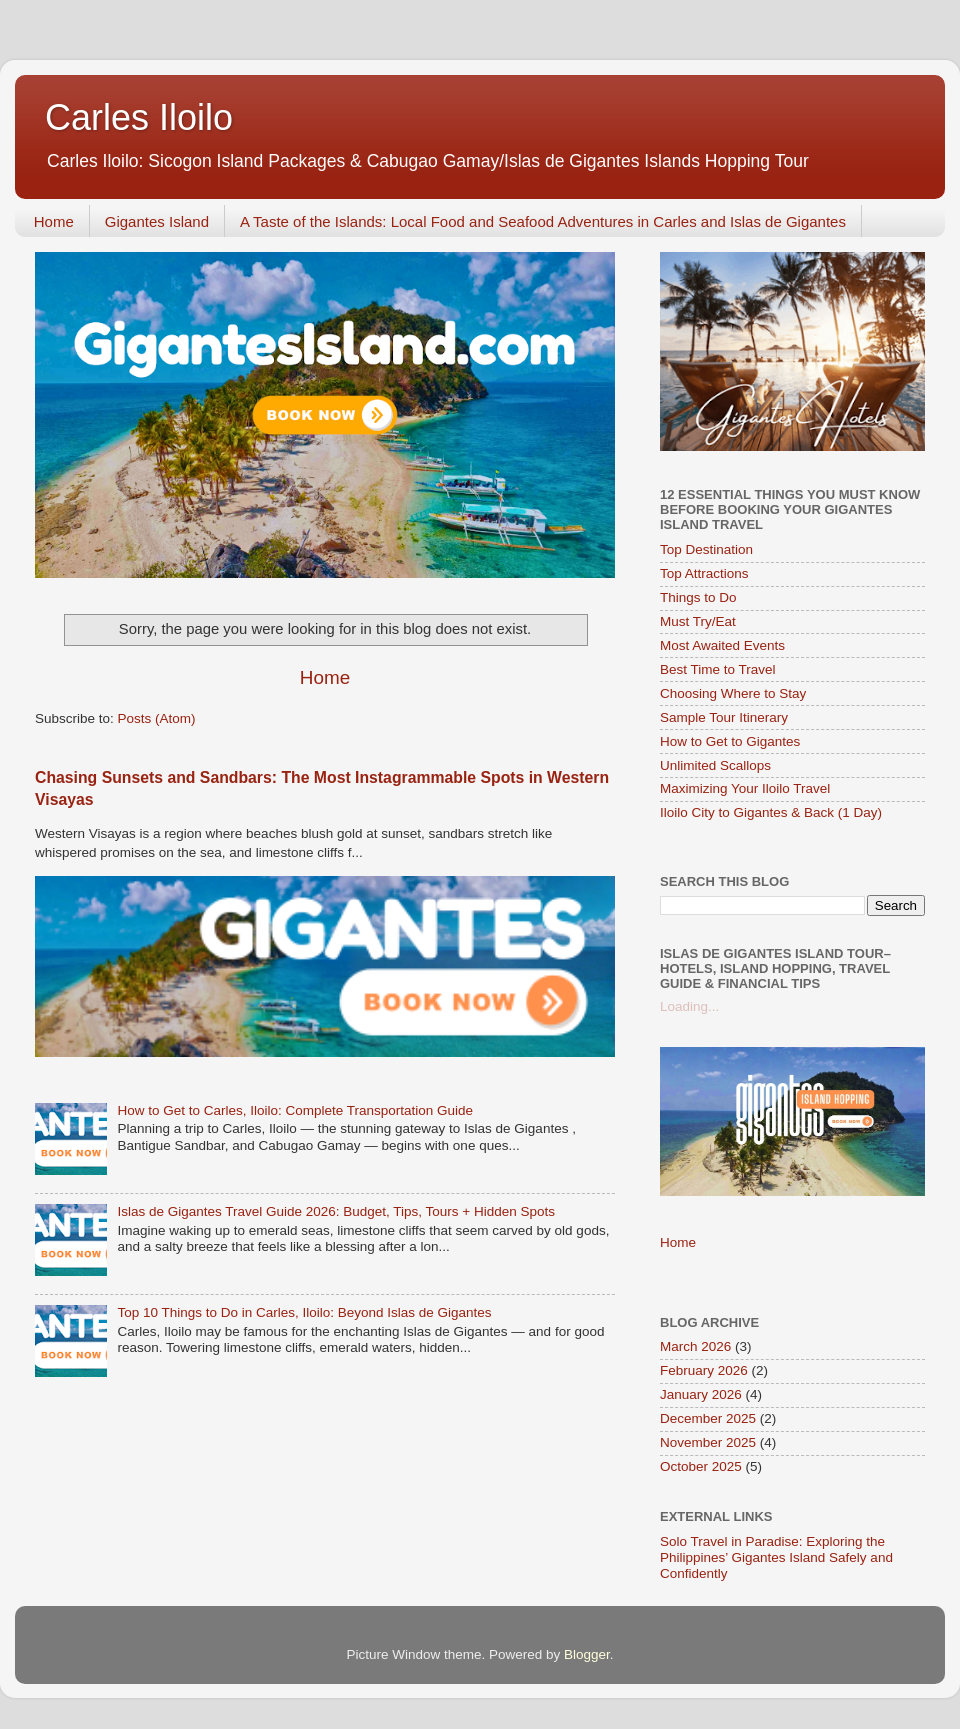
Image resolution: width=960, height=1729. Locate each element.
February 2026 (704, 1370)
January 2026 (701, 1394)
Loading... (689, 1006)
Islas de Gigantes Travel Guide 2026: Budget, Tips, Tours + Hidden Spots (336, 1211)
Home (54, 221)
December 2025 (708, 1418)
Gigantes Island (157, 221)
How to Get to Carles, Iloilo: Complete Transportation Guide (295, 1110)
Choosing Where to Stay (733, 693)
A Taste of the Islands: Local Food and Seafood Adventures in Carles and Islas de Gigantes (543, 221)
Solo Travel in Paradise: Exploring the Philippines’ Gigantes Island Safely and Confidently (776, 1557)
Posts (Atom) (157, 718)
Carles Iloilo (139, 117)
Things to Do (698, 597)
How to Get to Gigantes (730, 741)
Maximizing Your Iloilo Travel (745, 788)
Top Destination (706, 549)
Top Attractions (704, 573)
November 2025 (708, 1442)
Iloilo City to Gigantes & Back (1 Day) (771, 812)
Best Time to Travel (718, 669)
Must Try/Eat (698, 621)
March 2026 (695, 1346)
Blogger (587, 1654)
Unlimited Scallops (715, 765)
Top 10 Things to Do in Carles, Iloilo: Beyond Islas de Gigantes (304, 1312)
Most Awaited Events (722, 645)
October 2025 (701, 1466)
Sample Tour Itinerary (724, 717)
